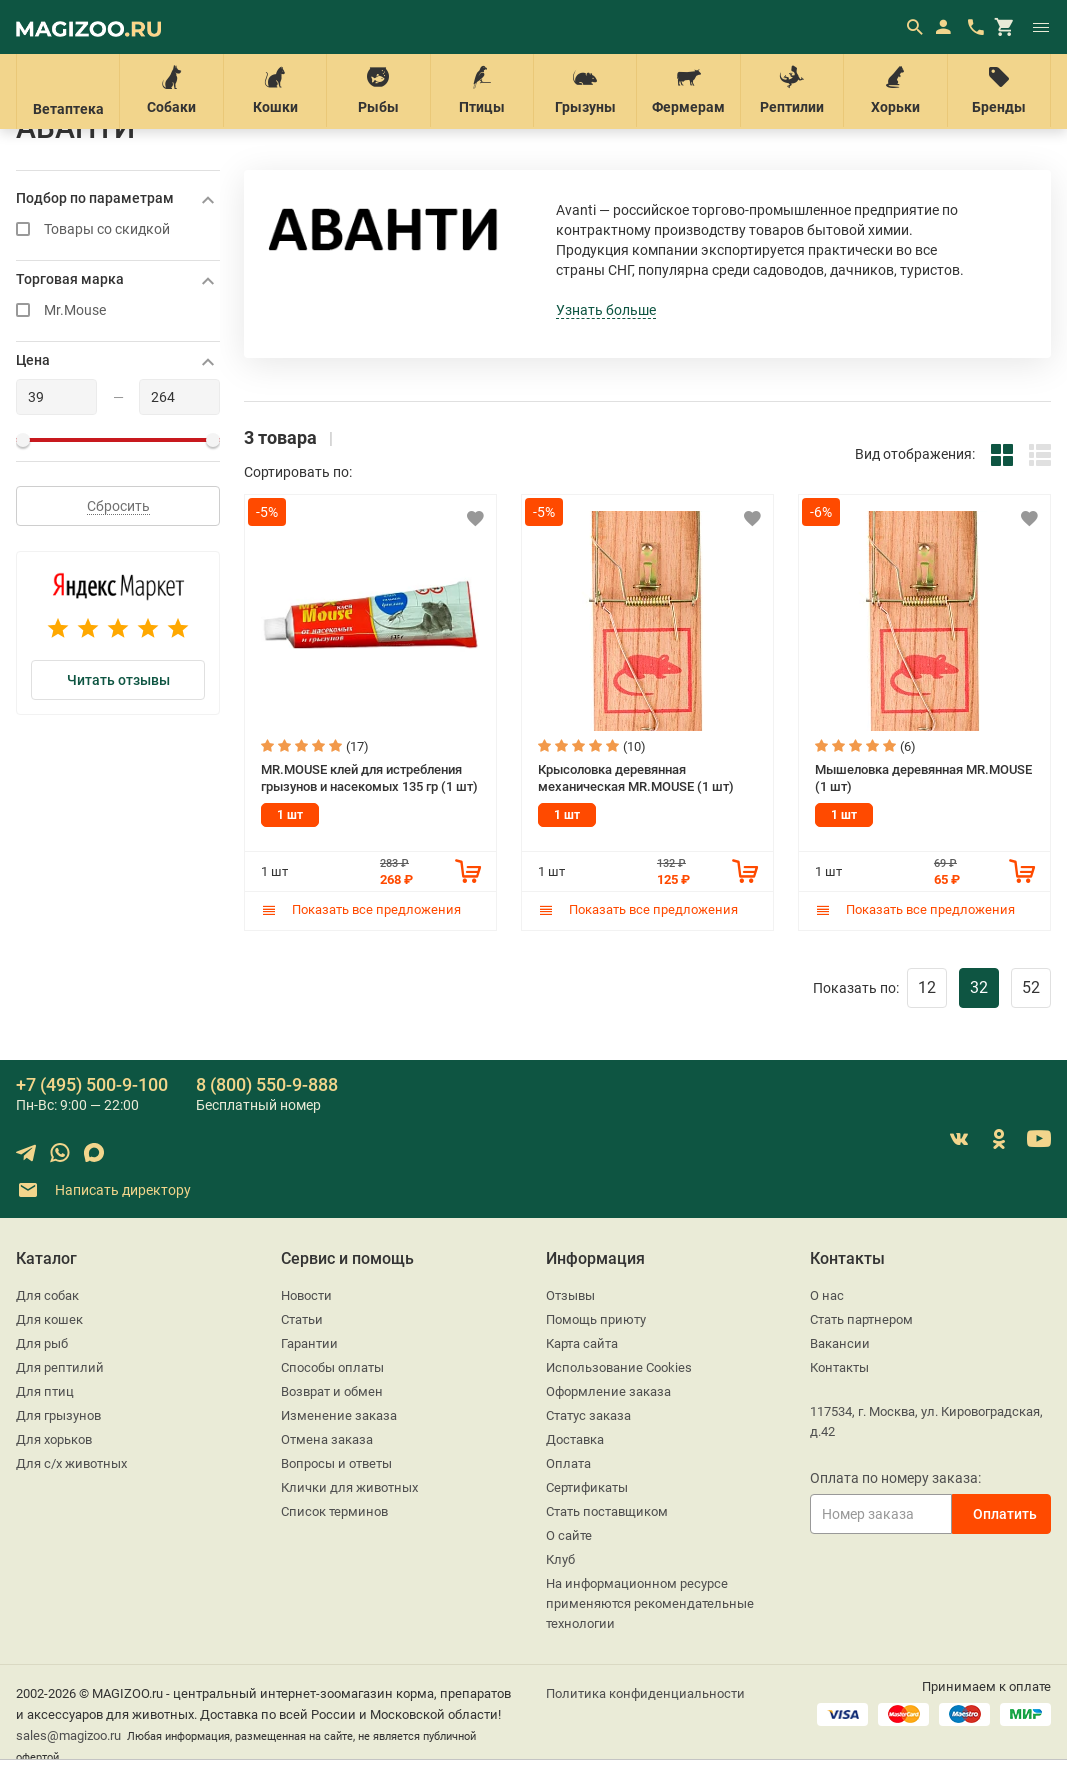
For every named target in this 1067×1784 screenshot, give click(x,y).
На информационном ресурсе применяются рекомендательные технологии (650, 1603)
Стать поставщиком (607, 1511)
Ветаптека (68, 91)
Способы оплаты (332, 1367)
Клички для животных (349, 1487)
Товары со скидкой (118, 229)
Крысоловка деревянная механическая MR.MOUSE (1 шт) (636, 778)
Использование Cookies (619, 1367)
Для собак (47, 1295)
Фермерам (688, 90)
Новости (306, 1295)
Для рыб (42, 1343)
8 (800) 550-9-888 (267, 1084)
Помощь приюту (596, 1319)
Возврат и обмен (332, 1391)
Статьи (302, 1319)
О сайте (569, 1535)
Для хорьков (54, 1439)
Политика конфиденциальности (645, 1693)
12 (927, 987)
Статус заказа (588, 1415)
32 (979, 987)
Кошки (275, 90)
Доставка (575, 1439)
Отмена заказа (327, 1439)
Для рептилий (60, 1367)
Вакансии (840, 1343)
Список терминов (334, 1511)
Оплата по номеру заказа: (895, 1478)
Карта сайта (582, 1343)
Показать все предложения (361, 909)
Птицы (482, 90)
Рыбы (378, 90)
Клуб (560, 1559)
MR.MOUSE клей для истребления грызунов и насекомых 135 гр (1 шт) (369, 778)
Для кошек (49, 1319)
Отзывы (570, 1295)
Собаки (171, 90)
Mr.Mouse (118, 310)
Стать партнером (861, 1319)
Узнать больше (606, 310)
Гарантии (309, 1343)
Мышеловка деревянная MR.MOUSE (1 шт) (923, 778)
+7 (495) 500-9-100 (92, 1084)
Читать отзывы (118, 680)
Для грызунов (58, 1415)
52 (1031, 987)
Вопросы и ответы (336, 1463)
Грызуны (585, 90)
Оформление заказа (608, 1391)
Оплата (568, 1463)
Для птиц (45, 1391)
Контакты (839, 1367)
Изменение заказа (339, 1415)
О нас (827, 1295)
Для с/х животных (71, 1463)
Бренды (999, 90)
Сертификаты (587, 1487)
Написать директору (103, 1190)
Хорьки (895, 90)
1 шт (290, 815)
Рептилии (792, 90)
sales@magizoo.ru (68, 1735)
